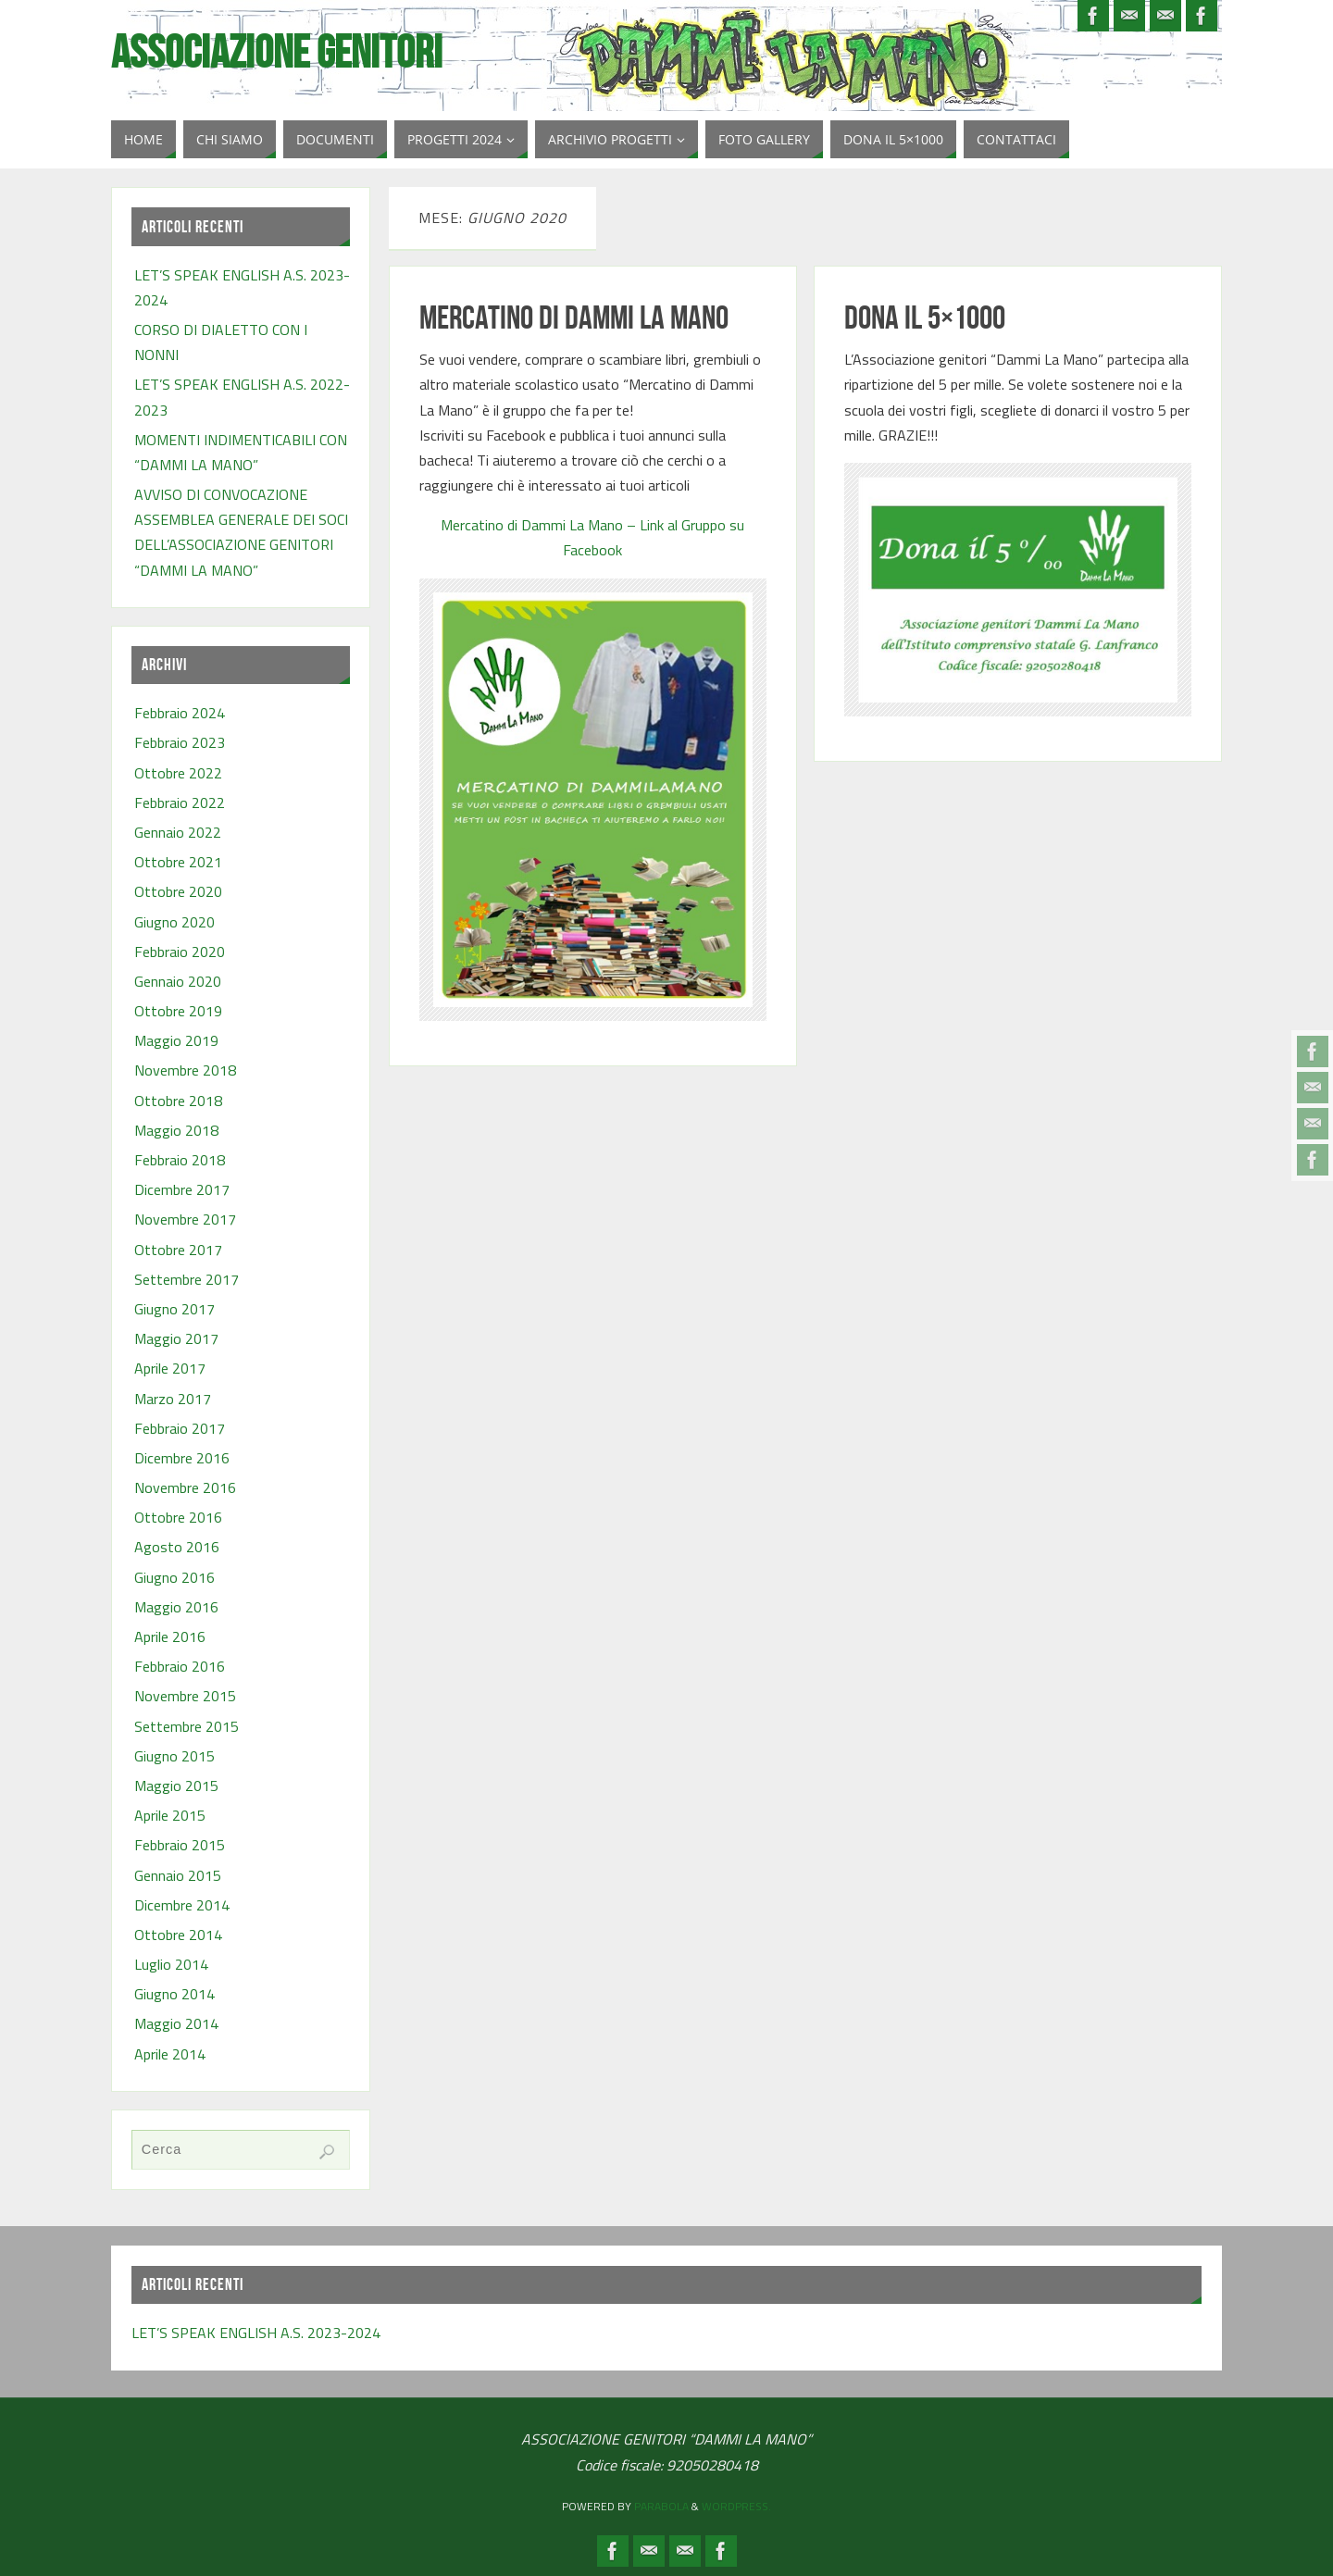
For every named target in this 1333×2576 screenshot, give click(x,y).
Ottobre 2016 (178, 1517)
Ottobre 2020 (178, 891)
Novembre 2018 (185, 1070)
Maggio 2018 (176, 1130)
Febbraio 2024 (179, 713)
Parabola (661, 2506)
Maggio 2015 (176, 1785)
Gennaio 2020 (177, 981)
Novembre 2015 (185, 1696)
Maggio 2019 (176, 1040)
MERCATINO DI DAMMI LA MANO (574, 317)
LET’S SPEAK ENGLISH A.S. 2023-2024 (255, 2332)
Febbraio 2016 (179, 1666)
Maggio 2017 (176, 1338)
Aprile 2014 (170, 2054)
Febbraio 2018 (179, 1160)
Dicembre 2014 (182, 1905)
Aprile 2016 (170, 1636)
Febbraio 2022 (179, 802)
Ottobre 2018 (178, 1100)
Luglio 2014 (171, 1964)
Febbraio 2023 (179, 742)
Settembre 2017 (186, 1279)
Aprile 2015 (170, 1815)
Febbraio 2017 (179, 1428)
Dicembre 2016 (182, 1458)
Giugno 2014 (174, 1994)
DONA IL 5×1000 (924, 317)
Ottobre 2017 (178, 1249)
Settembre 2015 (186, 1726)
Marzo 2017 (172, 1399)
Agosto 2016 (176, 1547)
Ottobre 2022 (178, 773)
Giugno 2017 (174, 1309)
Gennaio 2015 (177, 1875)
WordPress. (736, 2506)
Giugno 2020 (174, 922)
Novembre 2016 (185, 1487)
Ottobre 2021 (178, 862)
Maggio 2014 (176, 2023)
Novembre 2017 (185, 1219)
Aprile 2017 (170, 1368)
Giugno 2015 (174, 1756)
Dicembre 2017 (182, 1189)
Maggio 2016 (176, 1607)
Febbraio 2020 (179, 951)
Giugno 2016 (174, 1577)
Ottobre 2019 (178, 1011)
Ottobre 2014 (178, 1934)
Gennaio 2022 (177, 832)
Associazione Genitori (276, 52)
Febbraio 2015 (179, 1845)
